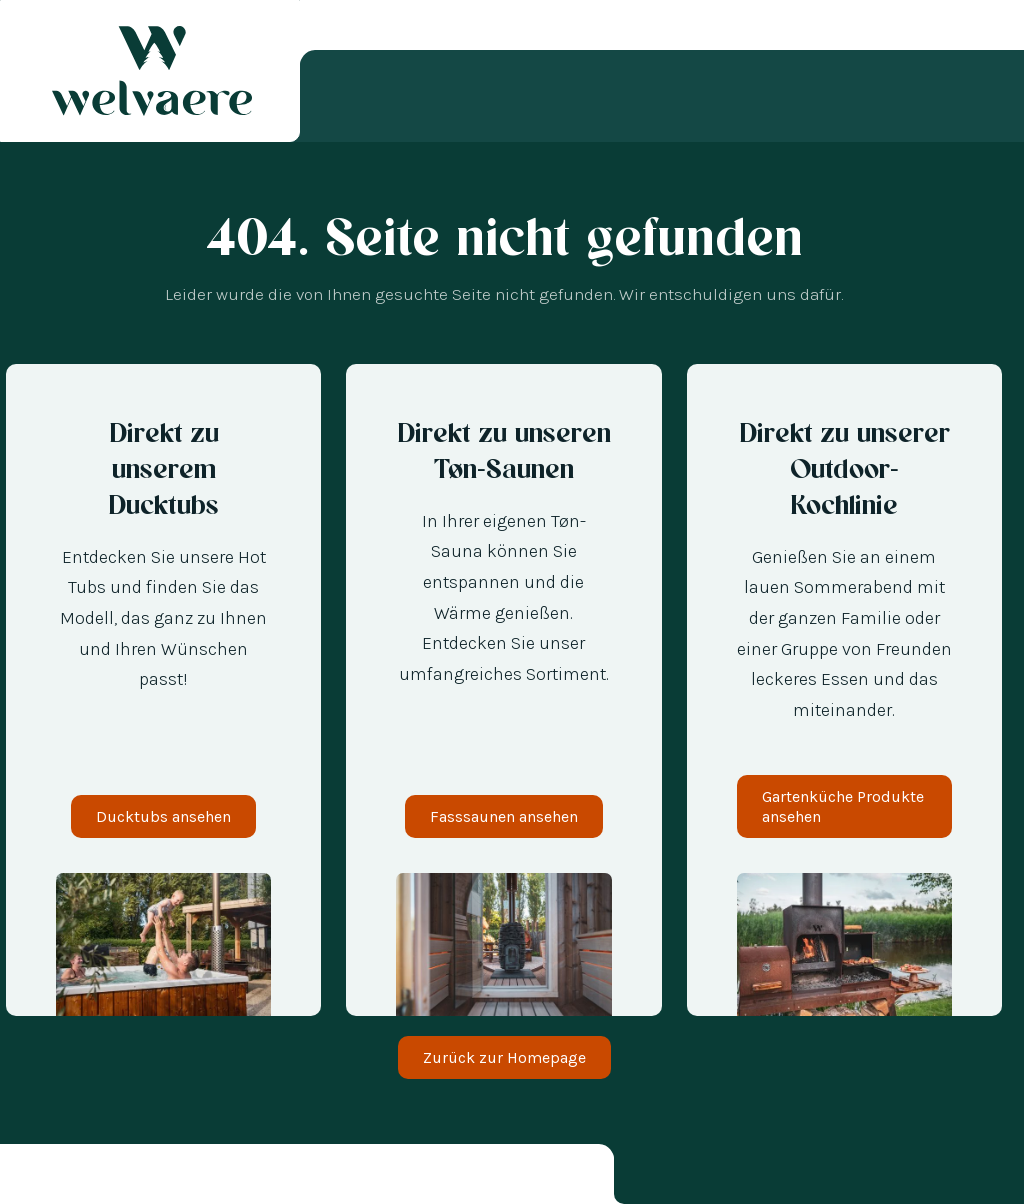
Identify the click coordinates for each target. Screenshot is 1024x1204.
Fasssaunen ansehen (504, 816)
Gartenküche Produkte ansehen (843, 806)
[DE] (30, 1177)
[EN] (130, 1177)
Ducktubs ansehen (163, 816)
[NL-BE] (70, 1177)
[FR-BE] (90, 1177)
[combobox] (30, 1177)
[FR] (110, 1177)
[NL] (50, 1177)
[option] (50, 1177)
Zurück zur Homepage (504, 1057)
